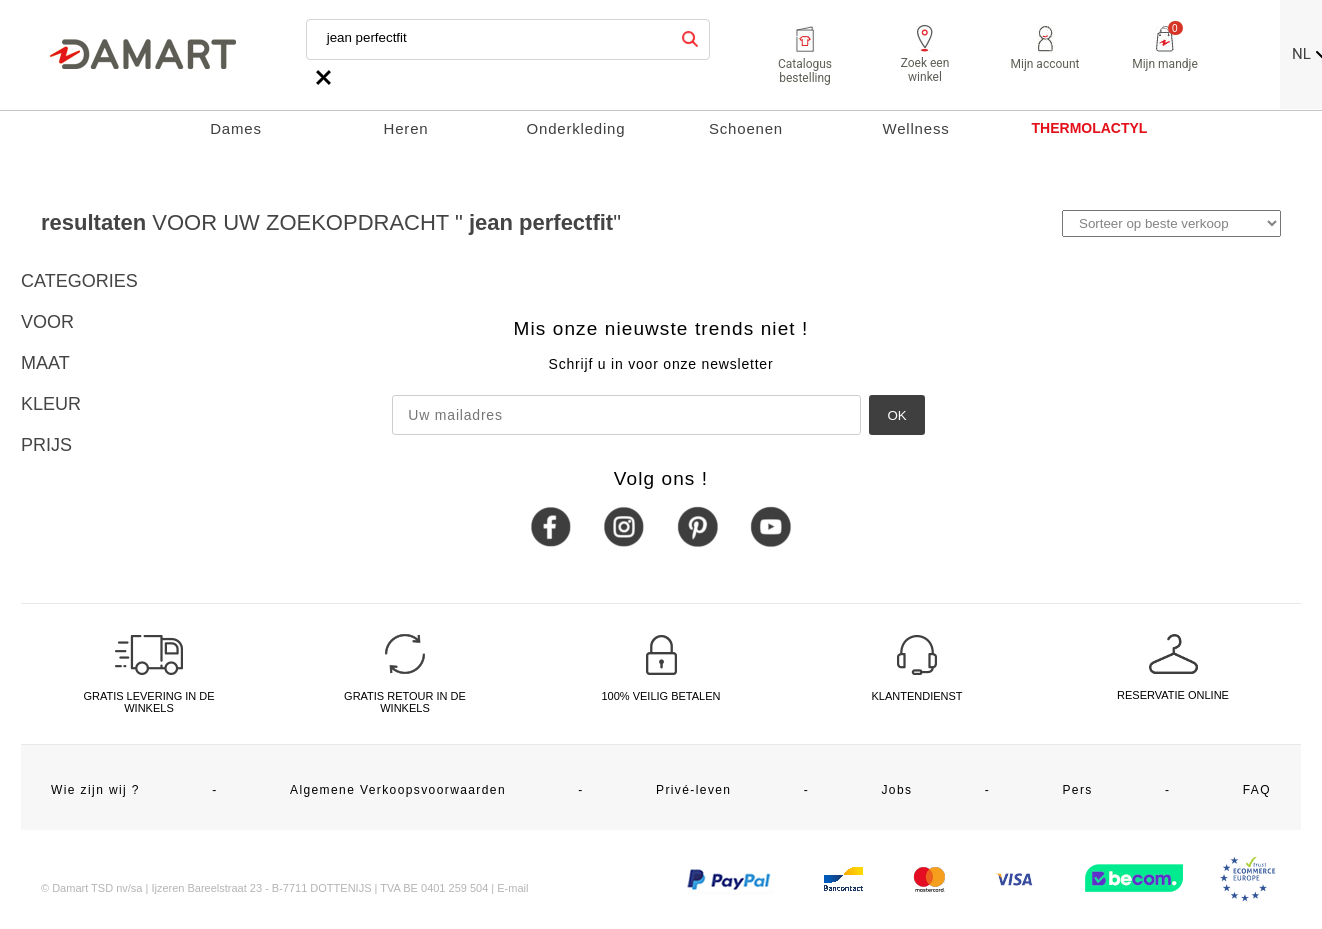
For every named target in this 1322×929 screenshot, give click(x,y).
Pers (1077, 790)
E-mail (512, 888)
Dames (236, 128)
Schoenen (746, 128)
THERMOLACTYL (1090, 128)
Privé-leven (693, 790)
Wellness (916, 128)
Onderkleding (576, 128)
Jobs (896, 790)
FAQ (1257, 790)
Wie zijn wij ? (95, 790)
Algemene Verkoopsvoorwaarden (398, 790)
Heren (406, 128)
